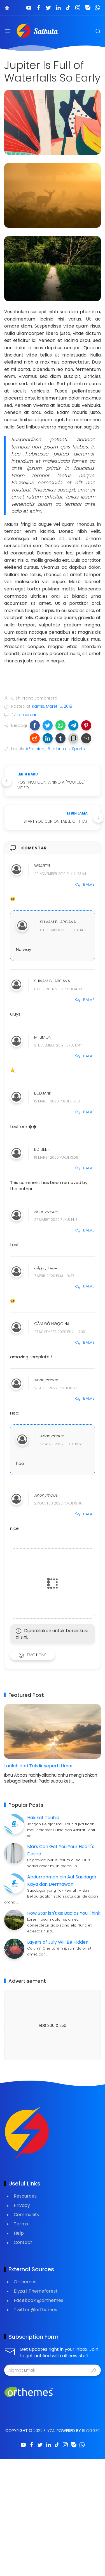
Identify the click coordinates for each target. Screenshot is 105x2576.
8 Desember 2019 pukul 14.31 (63, 930)
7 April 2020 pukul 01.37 (54, 1275)
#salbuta (56, 749)
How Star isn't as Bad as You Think (64, 1913)
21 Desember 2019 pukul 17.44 (58, 1045)
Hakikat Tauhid (43, 1817)
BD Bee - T (43, 1149)
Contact (23, 2242)
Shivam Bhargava (58, 922)
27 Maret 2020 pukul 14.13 (56, 1219)
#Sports (77, 749)
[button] (35, 725)
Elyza (49, 2430)
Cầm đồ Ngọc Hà (51, 1324)
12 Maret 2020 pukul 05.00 (57, 1101)
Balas (85, 884)
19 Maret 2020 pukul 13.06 (56, 1157)
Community (26, 2214)
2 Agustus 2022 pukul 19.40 (58, 1503)
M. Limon (42, 1037)
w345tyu (43, 866)
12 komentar (23, 715)
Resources (25, 2196)
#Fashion (34, 749)
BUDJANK (42, 1093)
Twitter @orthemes (35, 2309)
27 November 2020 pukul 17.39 (59, 1331)
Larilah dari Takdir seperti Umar (38, 1766)
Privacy (22, 2205)
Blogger (91, 2430)
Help (19, 2233)
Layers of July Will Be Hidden (57, 1942)
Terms (21, 2224)
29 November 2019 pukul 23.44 (60, 873)
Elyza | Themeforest (36, 2291)
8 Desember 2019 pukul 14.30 (58, 989)
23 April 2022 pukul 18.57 (55, 1388)
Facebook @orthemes (38, 2300)
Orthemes (25, 2282)
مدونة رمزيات (45, 1268)
